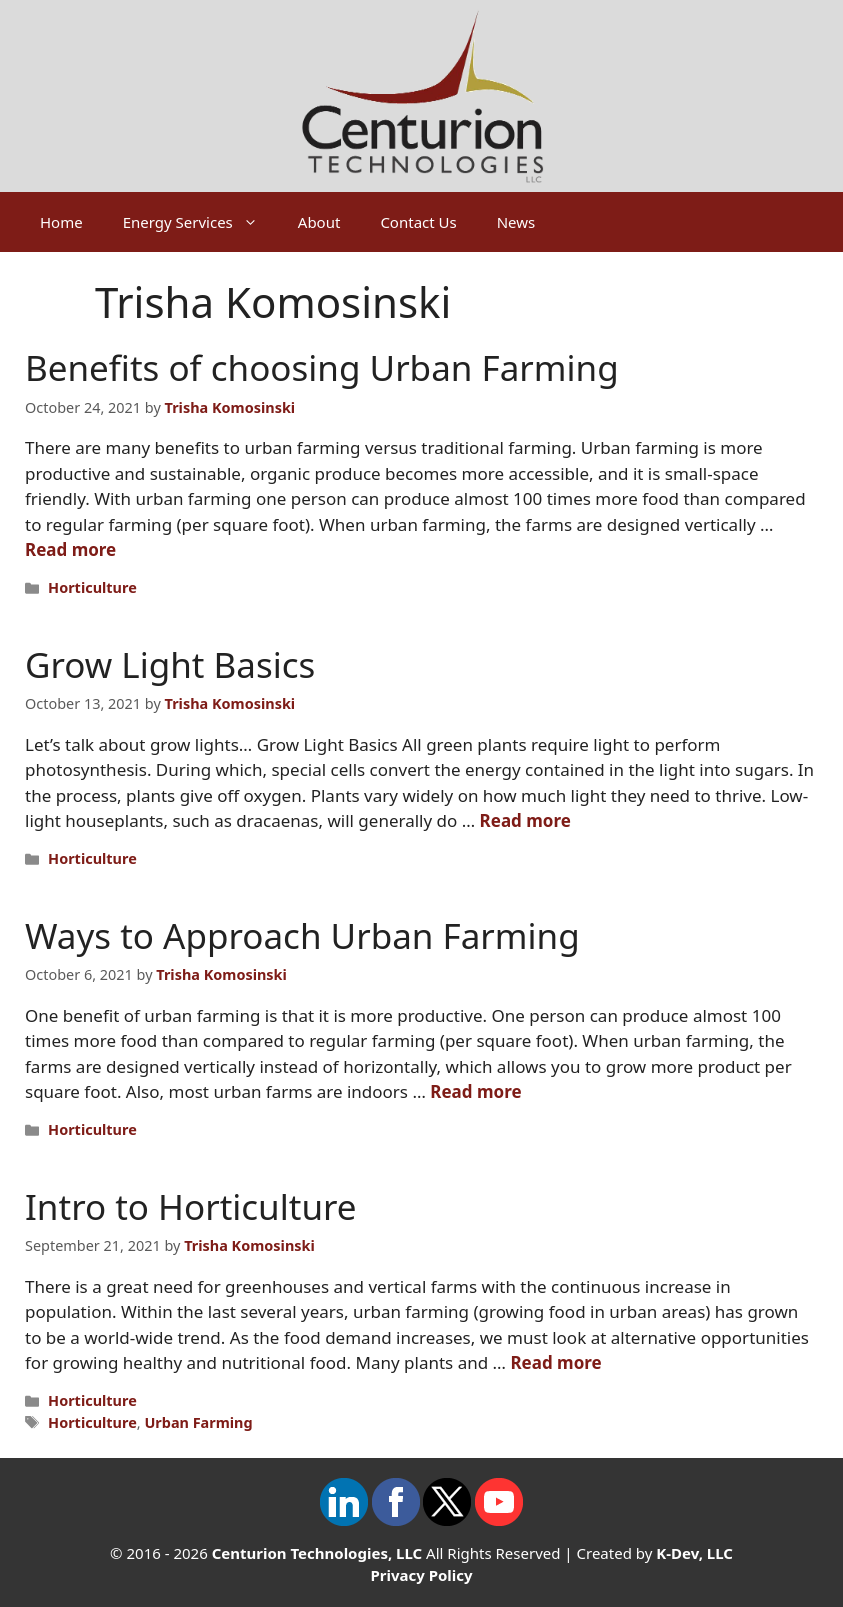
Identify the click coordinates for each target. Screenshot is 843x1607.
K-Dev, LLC (694, 1553)
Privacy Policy (421, 1575)
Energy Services (200, 222)
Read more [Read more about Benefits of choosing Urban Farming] (70, 549)
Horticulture (92, 587)
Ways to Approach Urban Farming (302, 935)
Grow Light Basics (170, 664)
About (319, 222)
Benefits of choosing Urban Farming (322, 367)
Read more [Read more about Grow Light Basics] (525, 820)
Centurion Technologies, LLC (317, 1553)
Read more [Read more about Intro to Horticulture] (555, 1362)
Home (61, 222)
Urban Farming (198, 1422)
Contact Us (418, 222)
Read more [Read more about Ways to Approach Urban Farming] (475, 1091)
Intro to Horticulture (191, 1206)
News (516, 222)
